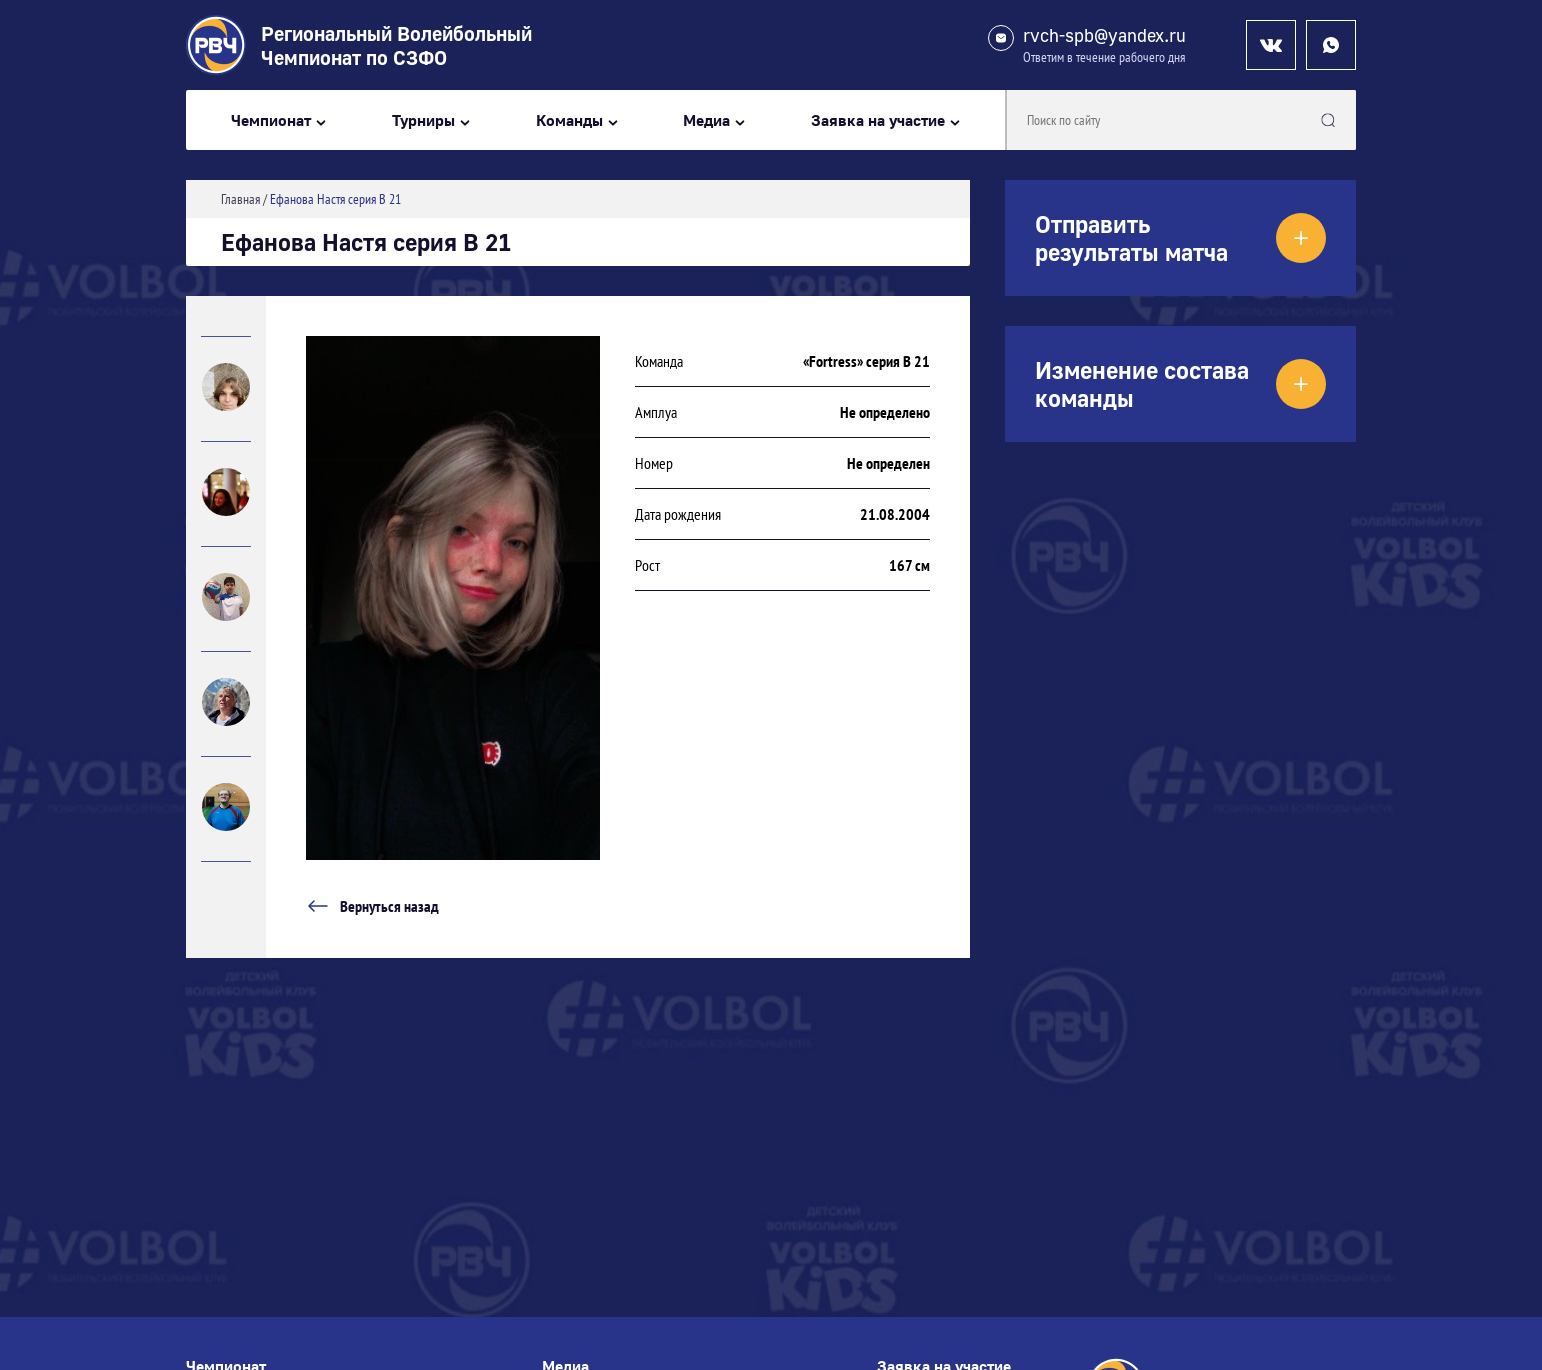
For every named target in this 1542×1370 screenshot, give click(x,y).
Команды (569, 120)
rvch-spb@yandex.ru (1104, 35)
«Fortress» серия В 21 (866, 361)
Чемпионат (271, 120)
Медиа (706, 120)
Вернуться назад (372, 906)
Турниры (423, 120)
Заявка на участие (878, 120)
